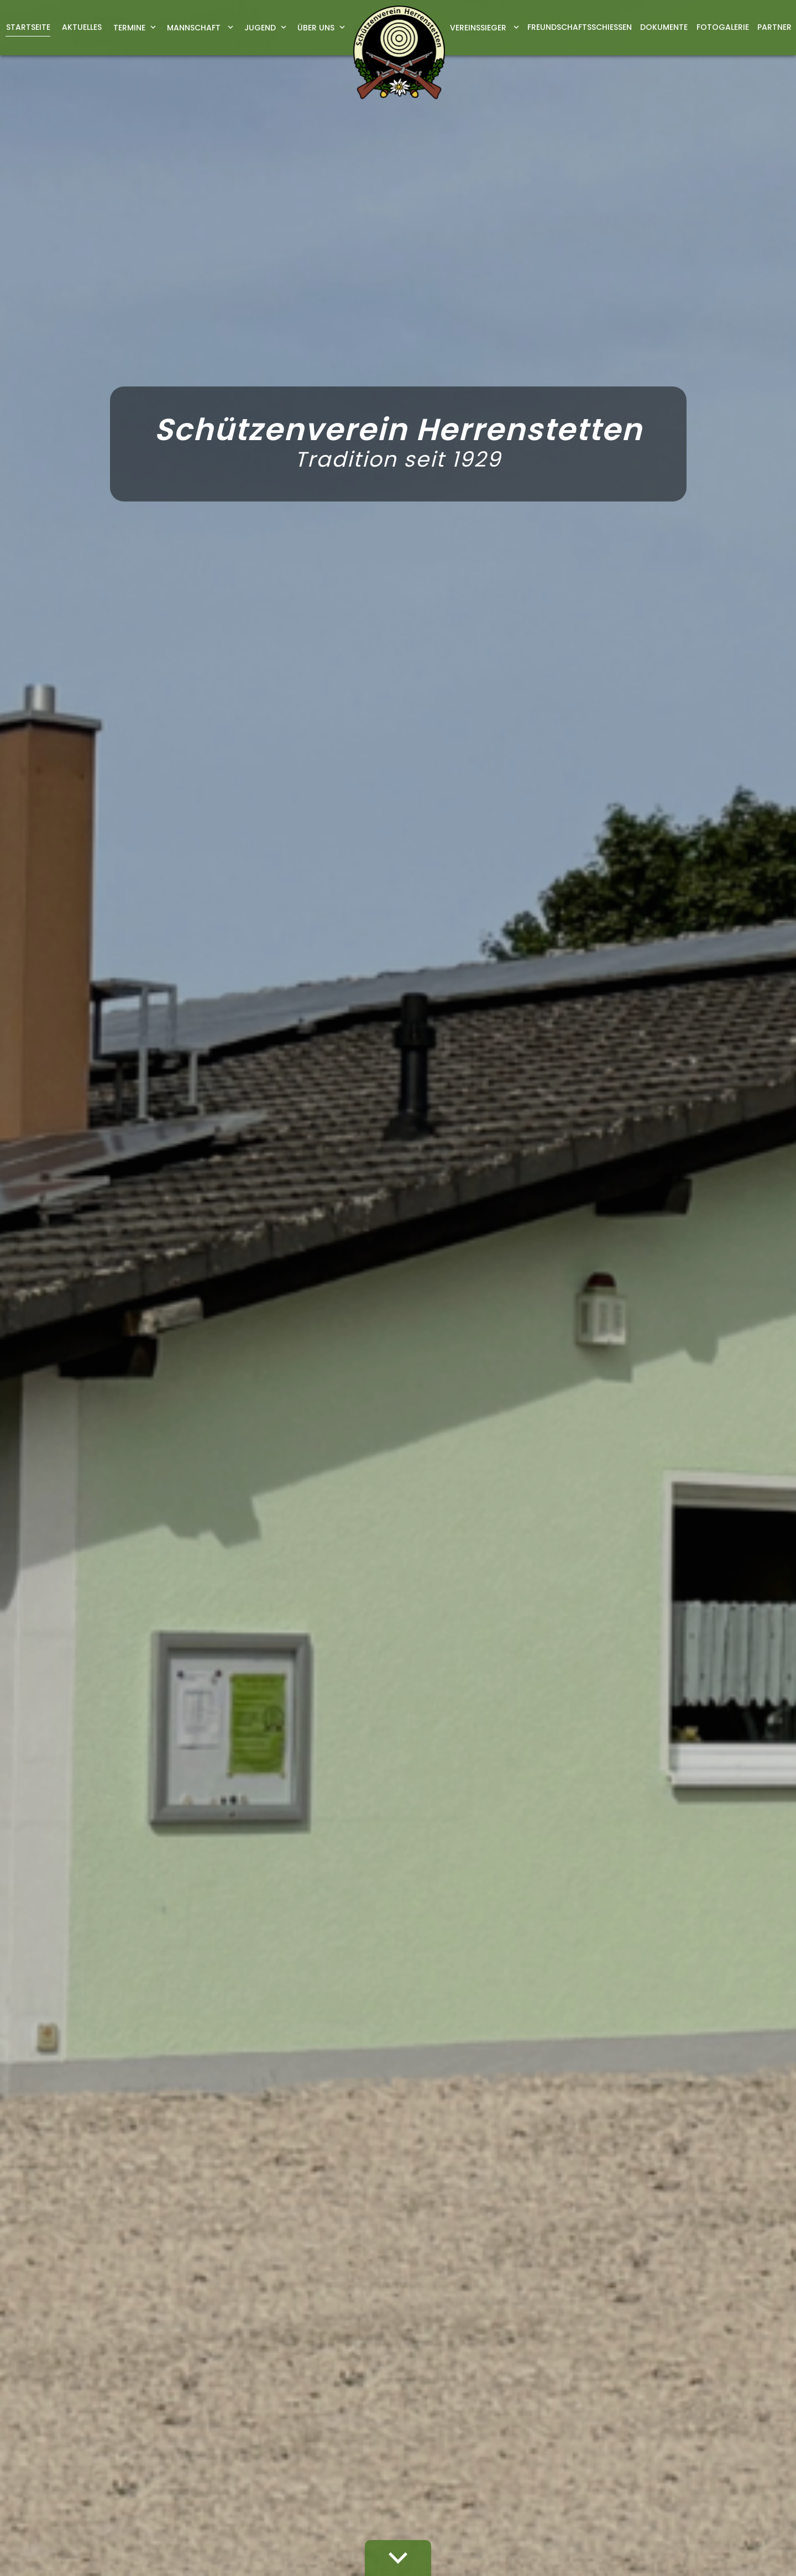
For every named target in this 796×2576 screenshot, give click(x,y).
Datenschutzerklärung (599, 2162)
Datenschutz (705, 2384)
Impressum (642, 2384)
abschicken (583, 2191)
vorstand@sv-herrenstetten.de (197, 1679)
